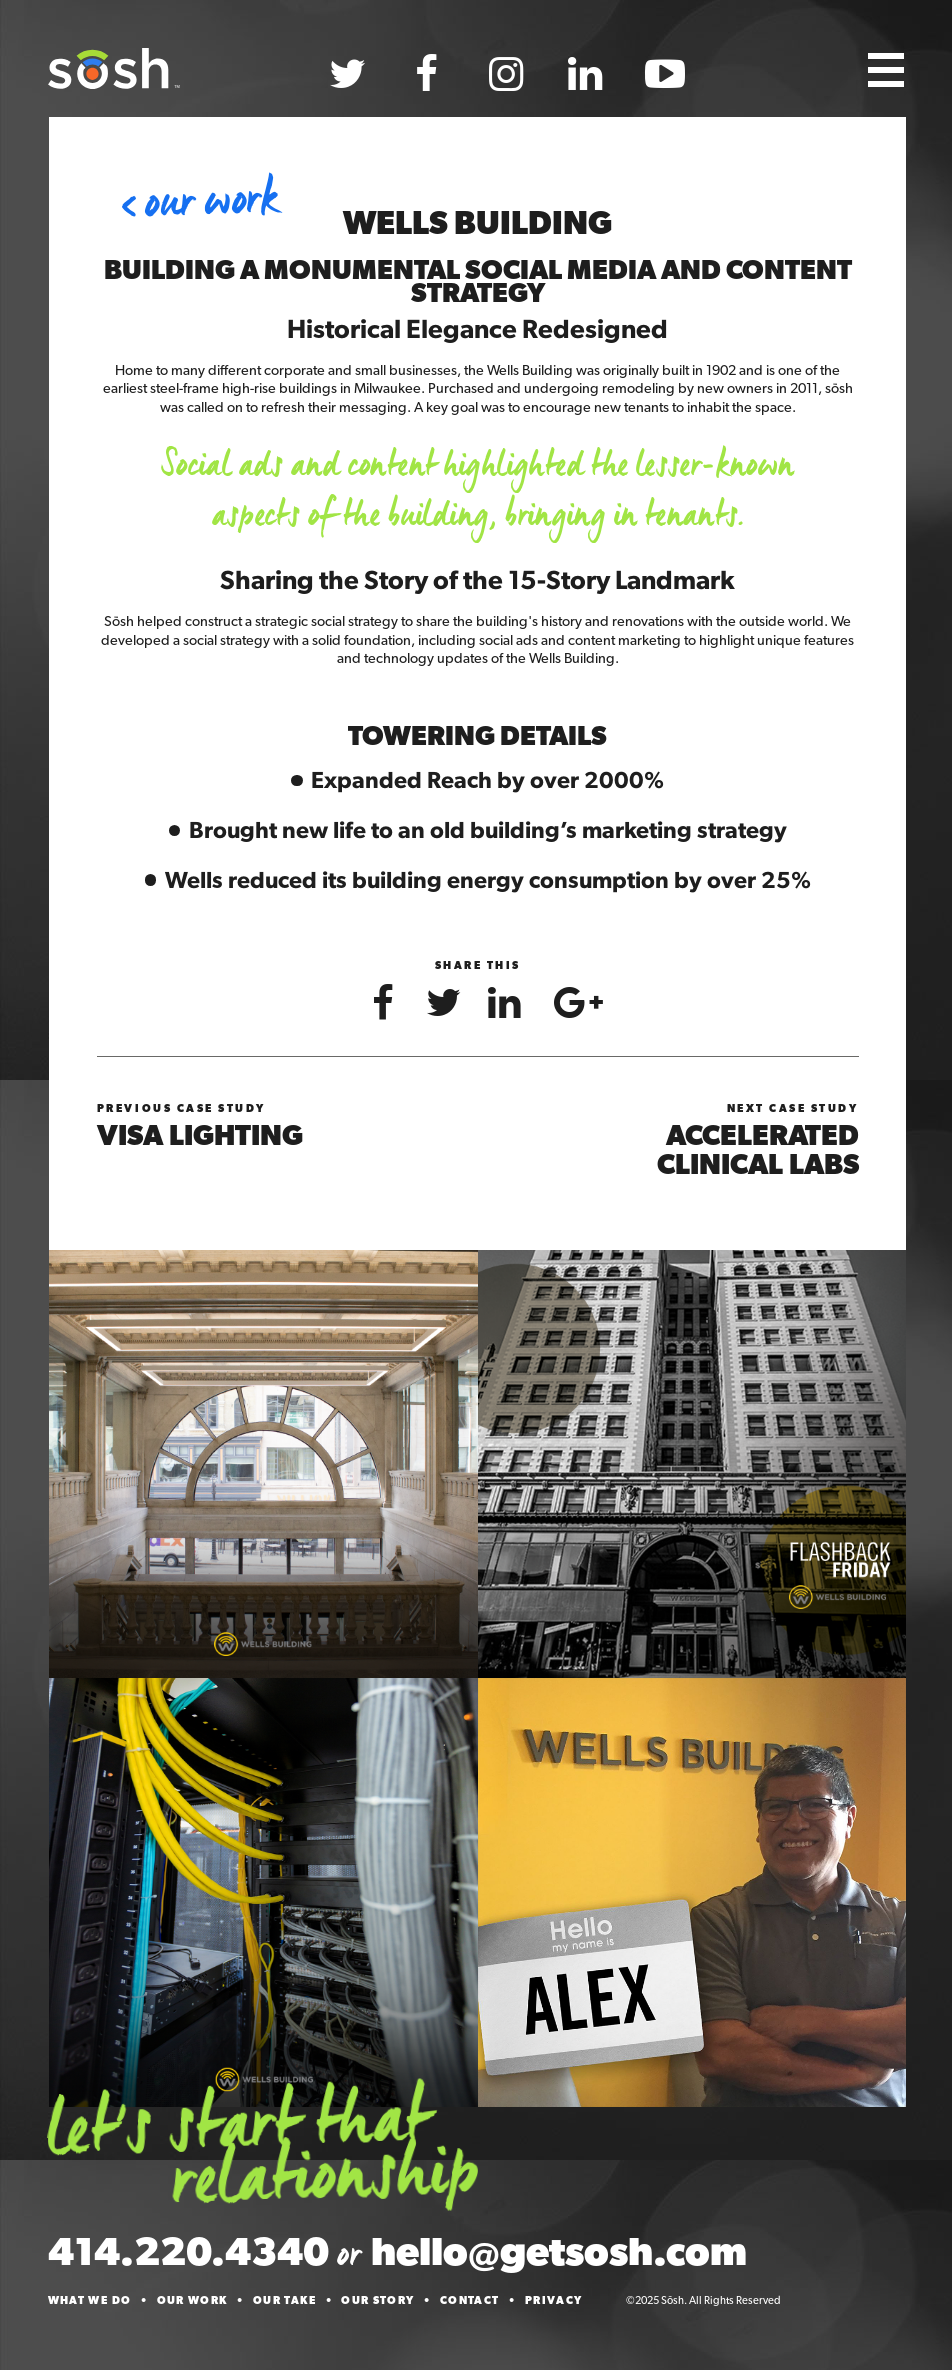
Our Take (284, 2300)
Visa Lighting (200, 1135)
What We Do (90, 2300)
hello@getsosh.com (559, 2250)
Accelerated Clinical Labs (758, 1149)
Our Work (211, 201)
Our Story (377, 2300)
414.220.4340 (188, 2250)
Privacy (554, 2300)
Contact (470, 2300)
